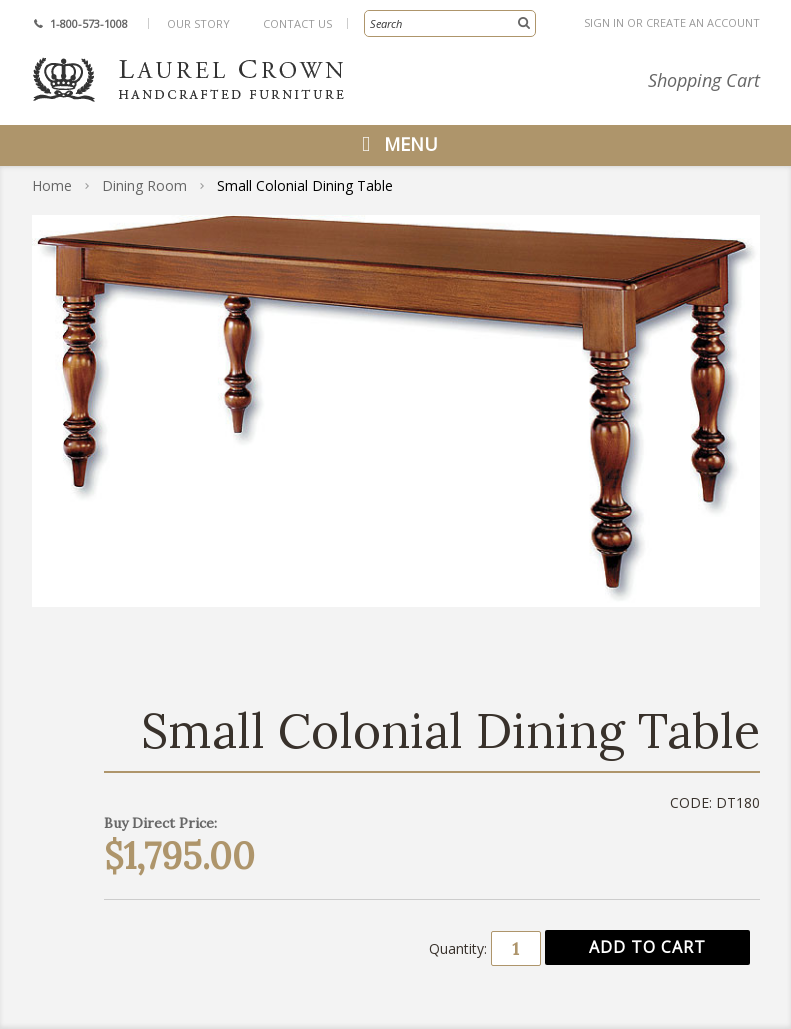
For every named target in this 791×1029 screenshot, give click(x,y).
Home (52, 185)
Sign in (604, 22)
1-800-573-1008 (89, 23)
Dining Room (144, 185)
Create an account (703, 22)
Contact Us (297, 23)
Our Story (198, 23)
